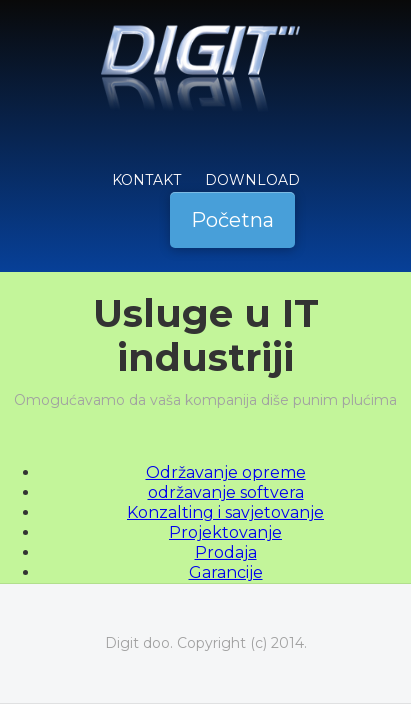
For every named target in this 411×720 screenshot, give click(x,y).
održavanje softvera (226, 492)
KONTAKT (146, 180)
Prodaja (226, 552)
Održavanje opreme (226, 472)
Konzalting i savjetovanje (225, 512)
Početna (232, 220)
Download (252, 180)
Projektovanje (225, 532)
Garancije (226, 572)
